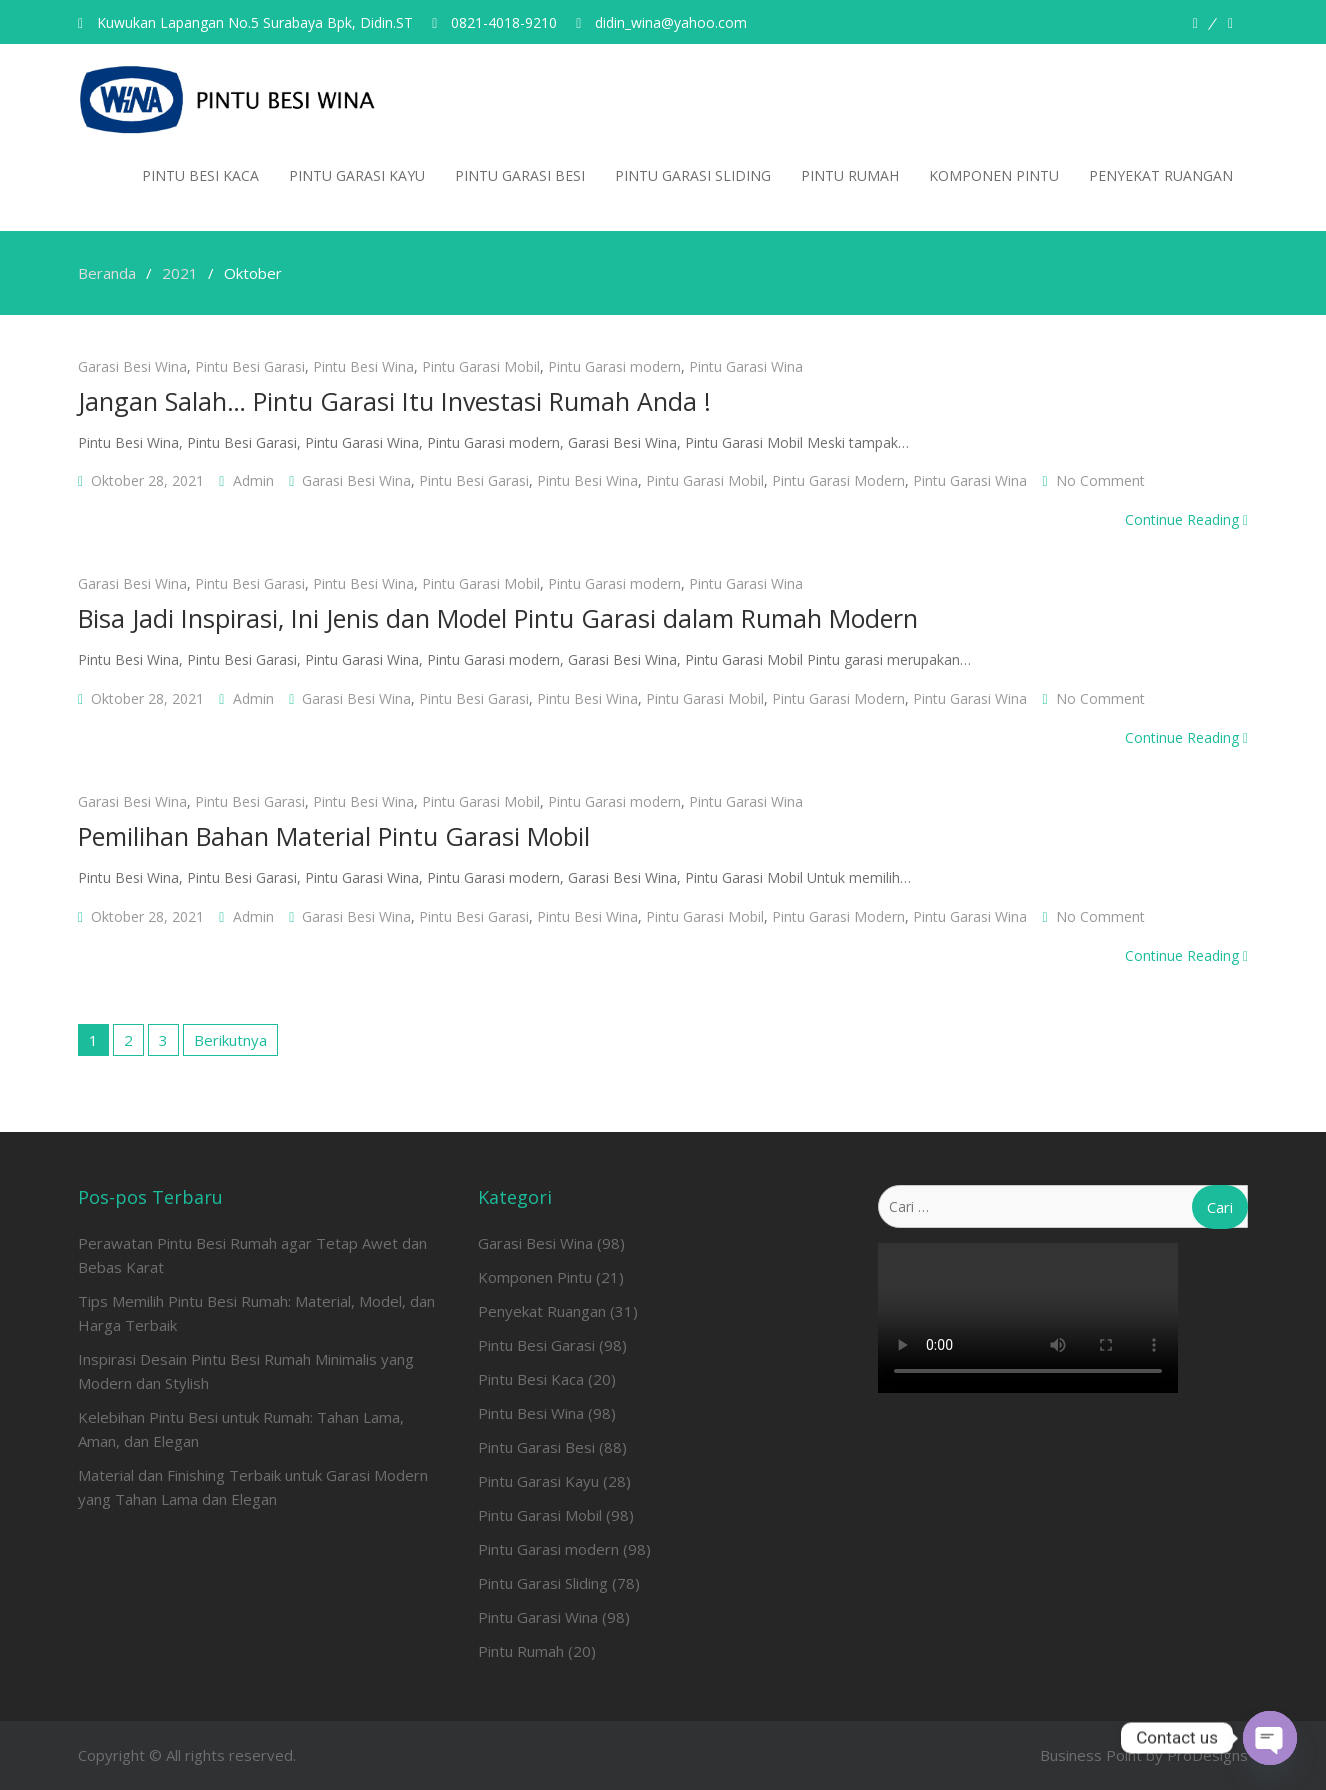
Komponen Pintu (994, 175)
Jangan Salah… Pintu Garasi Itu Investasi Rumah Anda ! (394, 401)
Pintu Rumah (850, 175)
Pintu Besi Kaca (200, 175)
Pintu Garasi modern (614, 366)
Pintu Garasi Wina (746, 366)
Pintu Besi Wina (363, 366)
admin (253, 480)
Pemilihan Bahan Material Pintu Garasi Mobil (334, 836)
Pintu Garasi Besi (520, 175)
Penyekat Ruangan (1161, 175)
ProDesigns (1207, 1755)
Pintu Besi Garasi (250, 366)
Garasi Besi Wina (132, 366)
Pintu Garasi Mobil (481, 366)
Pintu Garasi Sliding (693, 175)
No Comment (1100, 480)
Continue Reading (1186, 519)
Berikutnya (230, 1040)
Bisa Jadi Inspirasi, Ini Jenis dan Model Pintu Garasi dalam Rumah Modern (498, 618)
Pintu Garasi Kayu (357, 175)
